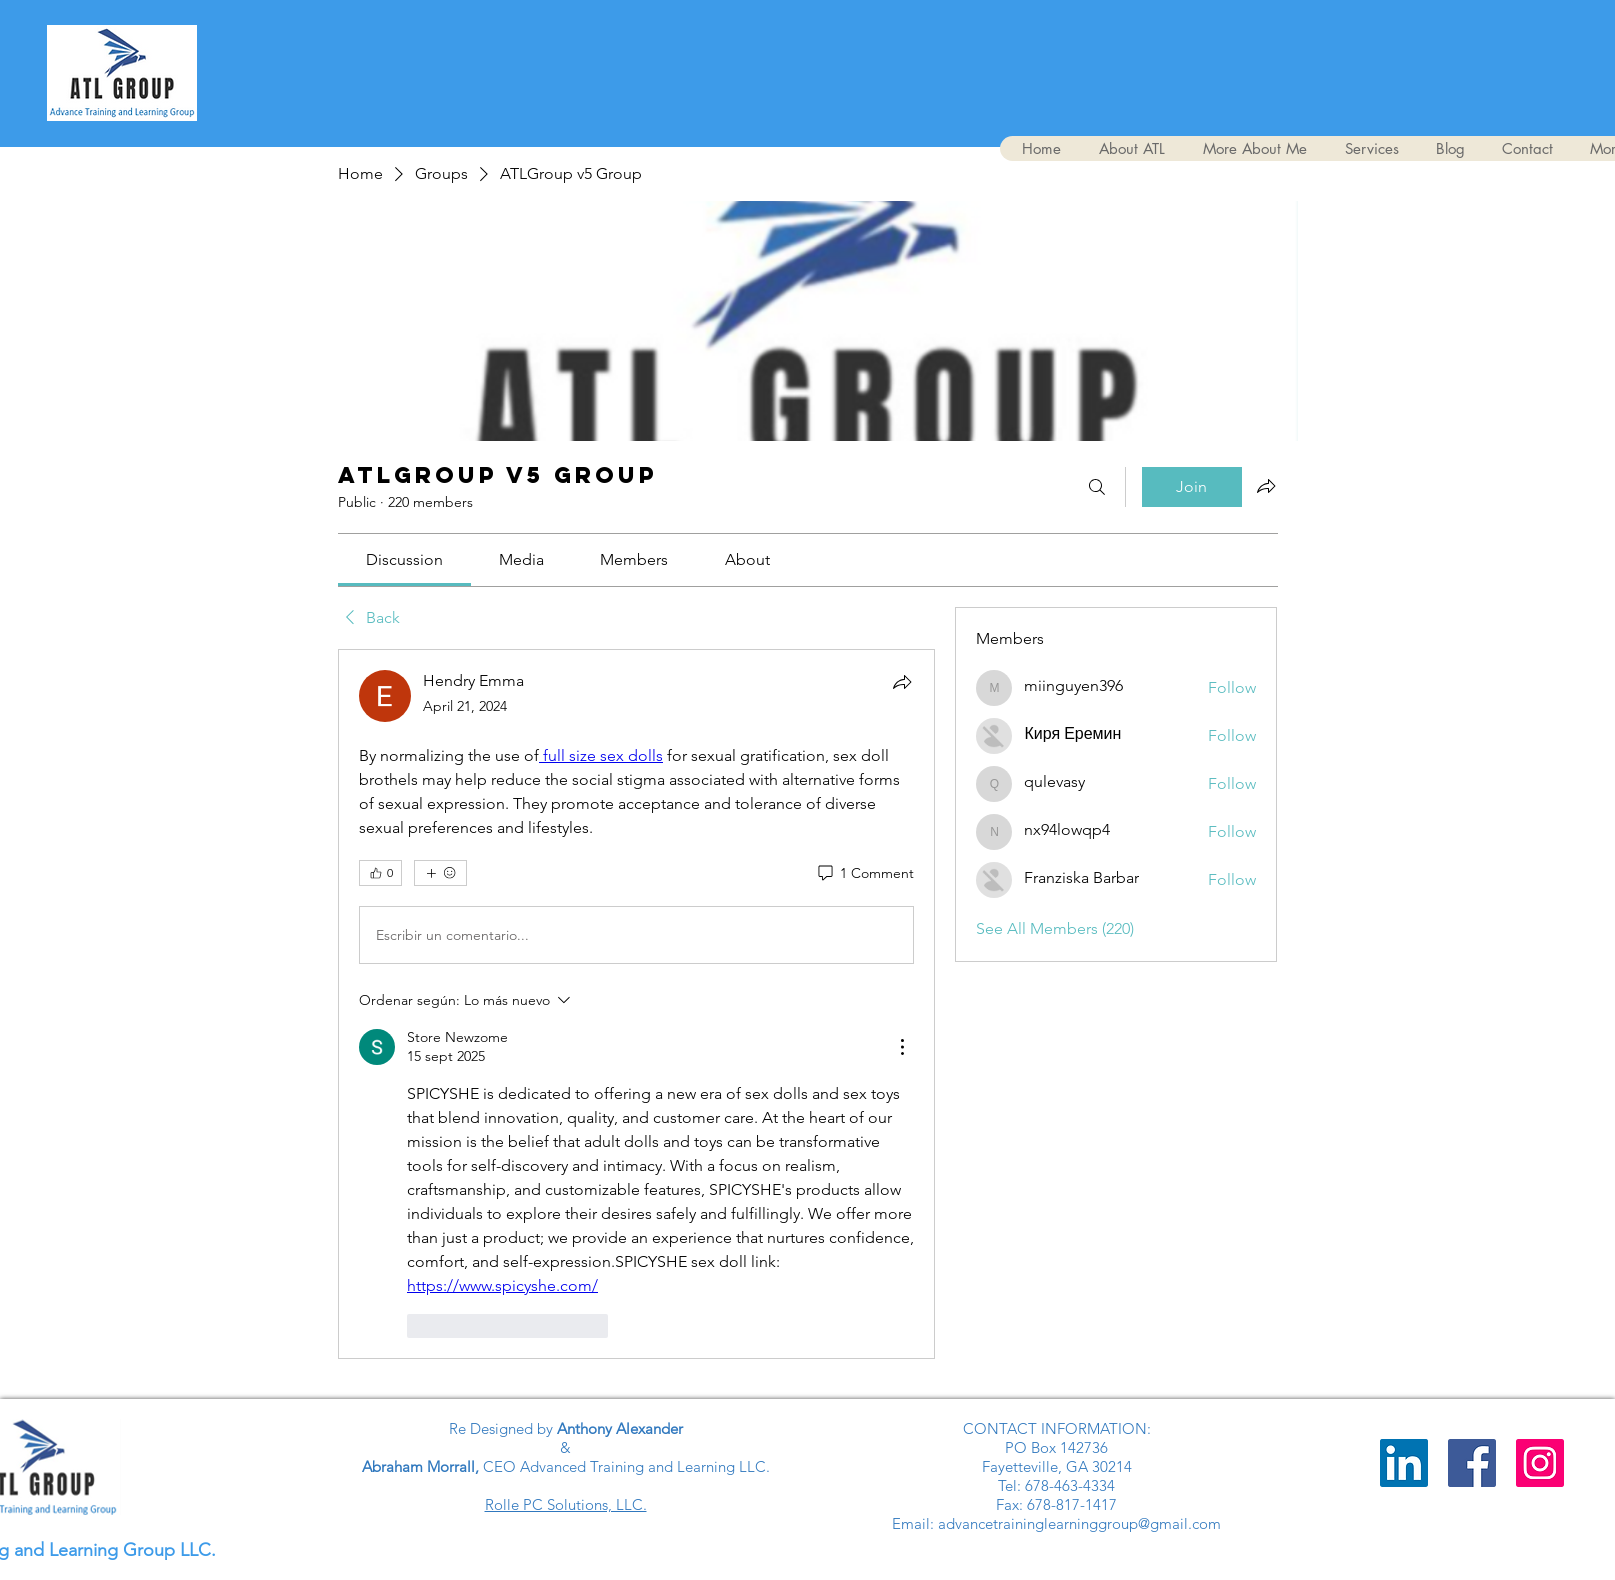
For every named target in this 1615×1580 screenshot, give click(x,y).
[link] (404, 559)
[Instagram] (1540, 1463)
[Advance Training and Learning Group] (1472, 1463)
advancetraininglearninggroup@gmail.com (1079, 1523)
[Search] (1097, 487)
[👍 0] (380, 873)
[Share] (902, 682)
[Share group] (1266, 486)
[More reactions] (440, 873)
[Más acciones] (902, 1047)
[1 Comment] (864, 874)
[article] (637, 1003)
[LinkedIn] (1404, 1463)
